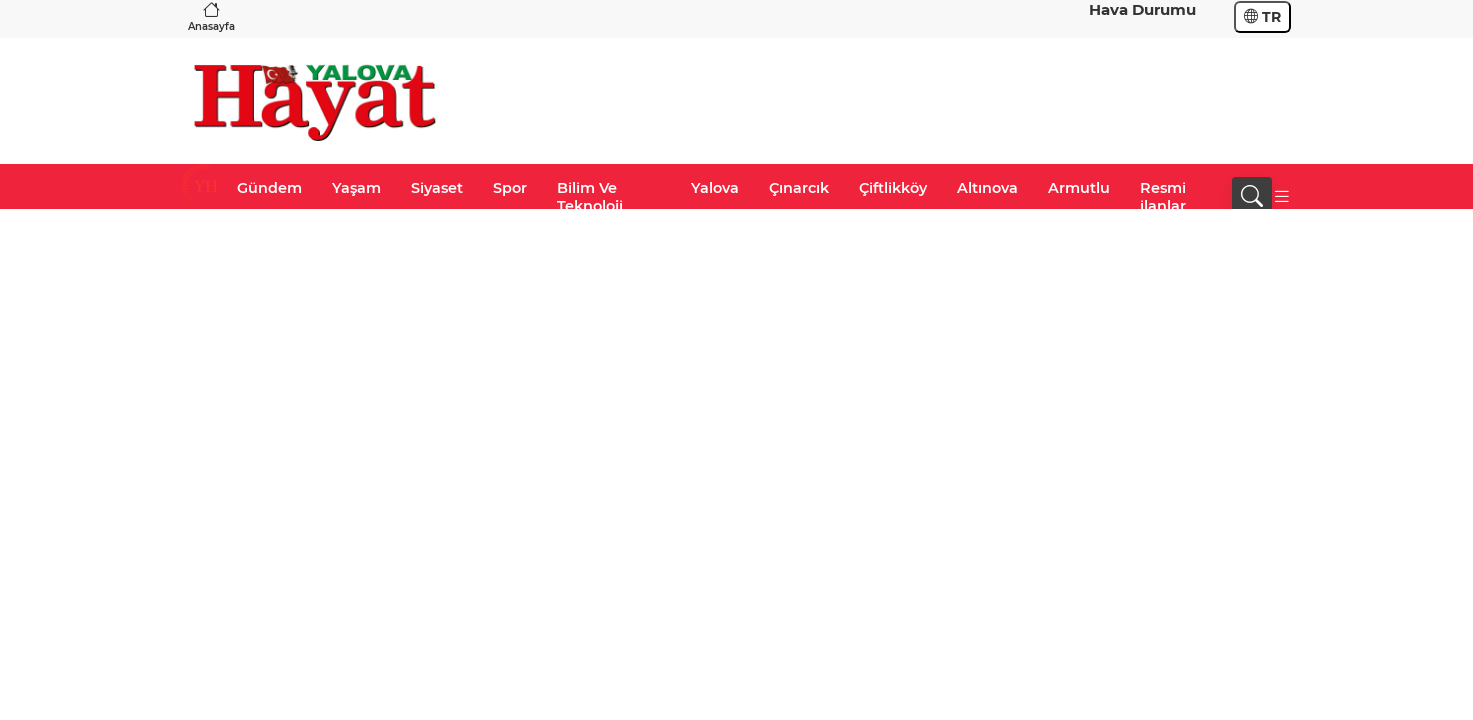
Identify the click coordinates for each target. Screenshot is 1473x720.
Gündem (269, 188)
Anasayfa (211, 16)
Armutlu (1079, 188)
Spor (510, 188)
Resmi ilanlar (1163, 197)
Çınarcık (799, 188)
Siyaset (437, 188)
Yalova (715, 188)
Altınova (987, 188)
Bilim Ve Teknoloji (590, 197)
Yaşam (356, 188)
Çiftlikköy (893, 188)
